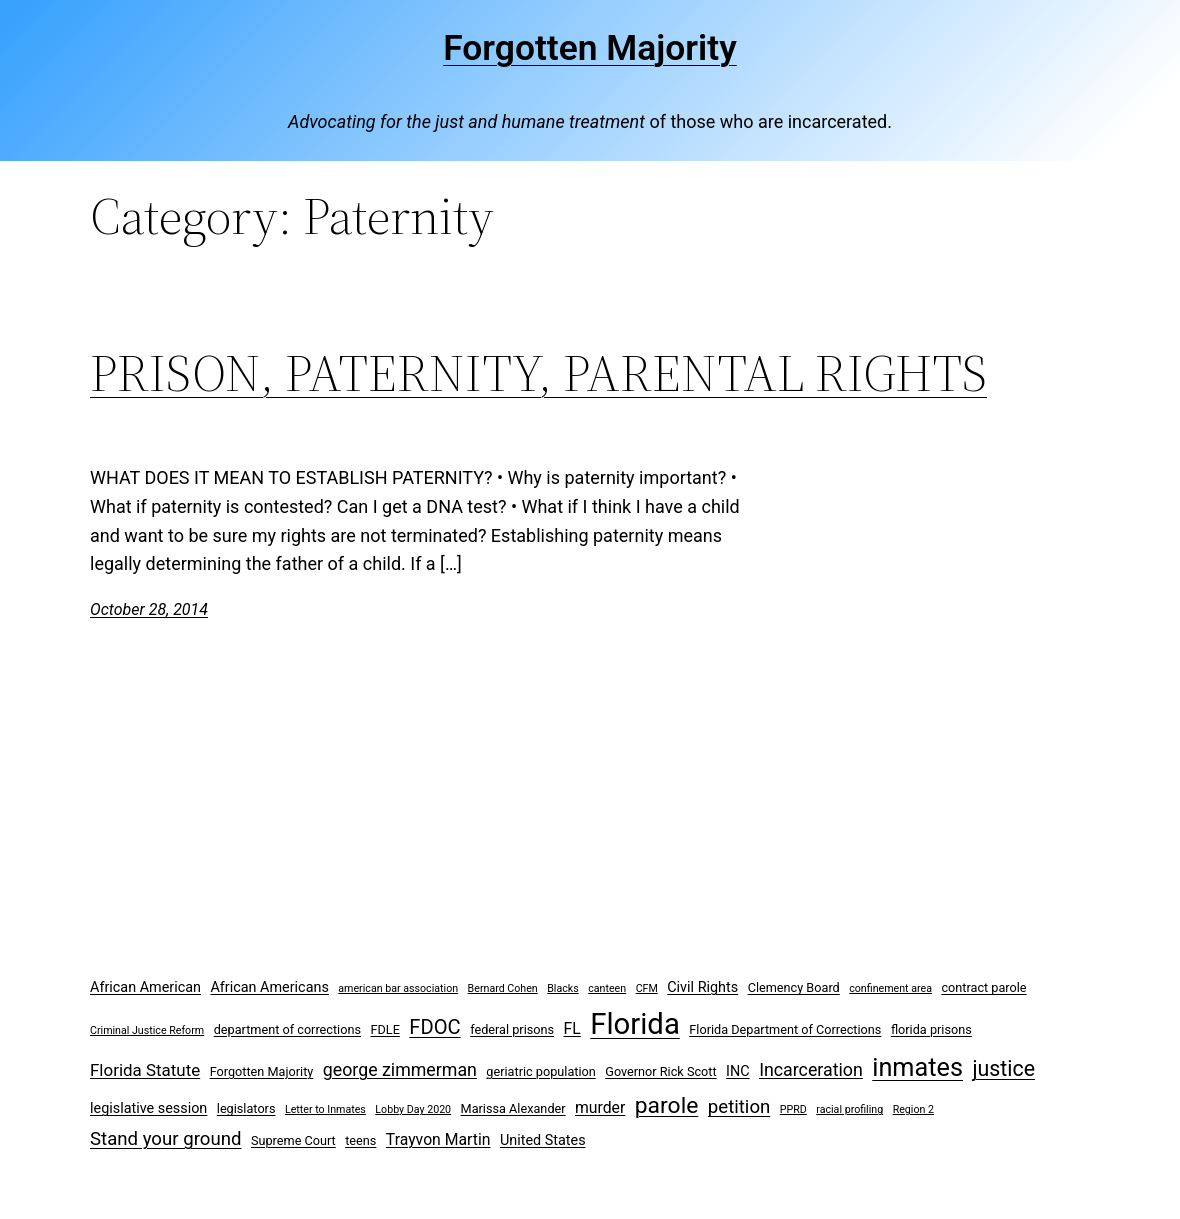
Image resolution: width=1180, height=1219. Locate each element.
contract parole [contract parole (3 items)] (983, 987)
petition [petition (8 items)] (739, 1107)
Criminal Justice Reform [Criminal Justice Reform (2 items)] (147, 1030)
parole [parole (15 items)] (667, 1105)
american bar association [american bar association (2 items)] (398, 988)
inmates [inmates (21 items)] (917, 1067)
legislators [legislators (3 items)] (246, 1108)
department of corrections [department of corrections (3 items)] (287, 1029)
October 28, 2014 (149, 609)
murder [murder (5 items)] (600, 1107)
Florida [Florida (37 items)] (635, 1024)
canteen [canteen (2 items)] (607, 988)
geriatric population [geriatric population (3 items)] (540, 1071)
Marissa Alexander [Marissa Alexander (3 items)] (513, 1108)
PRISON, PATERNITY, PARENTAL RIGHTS (538, 373)
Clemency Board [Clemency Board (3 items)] (794, 987)
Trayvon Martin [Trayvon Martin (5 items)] (438, 1139)
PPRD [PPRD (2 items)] (793, 1109)
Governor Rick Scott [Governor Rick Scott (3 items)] (660, 1071)
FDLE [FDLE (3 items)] (384, 1029)
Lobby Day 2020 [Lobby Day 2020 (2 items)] (413, 1109)
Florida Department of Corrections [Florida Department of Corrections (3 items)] (785, 1029)
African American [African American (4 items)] (145, 987)
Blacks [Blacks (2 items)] (563, 988)
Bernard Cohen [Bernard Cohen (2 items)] (503, 988)
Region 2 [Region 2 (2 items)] (913, 1109)
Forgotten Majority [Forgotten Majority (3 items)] (262, 1071)
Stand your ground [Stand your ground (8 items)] (165, 1139)
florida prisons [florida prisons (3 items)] (931, 1029)
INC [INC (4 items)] (738, 1071)
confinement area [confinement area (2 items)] (890, 988)
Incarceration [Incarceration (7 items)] (811, 1069)
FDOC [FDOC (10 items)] (434, 1027)
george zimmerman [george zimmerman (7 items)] (400, 1069)
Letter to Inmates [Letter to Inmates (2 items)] (325, 1109)
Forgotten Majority (590, 48)
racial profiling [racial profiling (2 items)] (849, 1109)
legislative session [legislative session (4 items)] (148, 1108)
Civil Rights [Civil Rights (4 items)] (702, 987)
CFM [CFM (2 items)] (647, 988)
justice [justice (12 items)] (1003, 1068)
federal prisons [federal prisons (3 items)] (512, 1029)
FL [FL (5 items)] (572, 1028)
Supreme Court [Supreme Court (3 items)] (293, 1140)
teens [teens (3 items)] (360, 1140)
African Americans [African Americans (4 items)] (269, 987)
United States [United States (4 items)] (543, 1140)
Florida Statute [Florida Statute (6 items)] (145, 1070)
